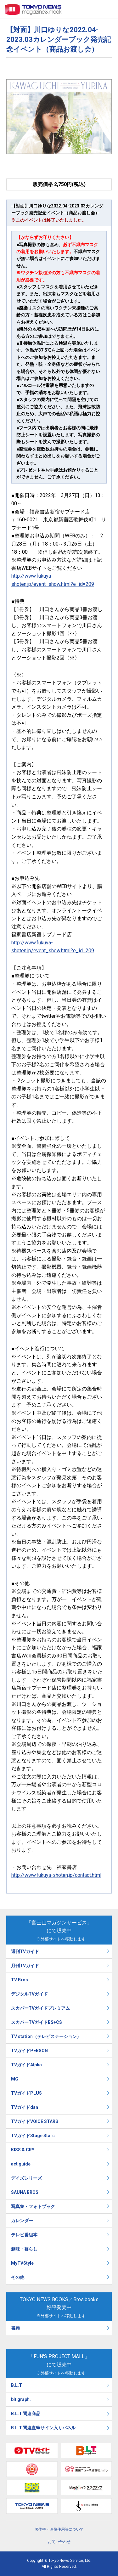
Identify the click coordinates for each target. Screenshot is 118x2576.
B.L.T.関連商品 (25, 2413)
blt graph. (21, 2399)
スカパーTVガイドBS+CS (36, 2022)
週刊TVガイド (25, 1951)
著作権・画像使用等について (59, 2529)
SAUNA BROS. (26, 2192)
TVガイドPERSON (29, 2050)
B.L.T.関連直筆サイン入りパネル (43, 2427)
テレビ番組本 (24, 2234)
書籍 (15, 2327)
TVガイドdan (24, 2107)
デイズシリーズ (26, 2178)
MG (14, 2078)
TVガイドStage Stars (33, 2135)
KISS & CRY (22, 2149)
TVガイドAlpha (26, 2064)
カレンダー (22, 2220)
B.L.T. (17, 2385)
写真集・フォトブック (33, 2206)
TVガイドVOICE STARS (34, 2121)
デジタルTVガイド (29, 1993)
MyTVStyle (22, 2263)
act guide (21, 2163)
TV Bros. (20, 1979)
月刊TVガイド (25, 1965)
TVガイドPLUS (26, 2093)
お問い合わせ (59, 2541)
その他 (17, 2277)
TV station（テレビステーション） (46, 2036)
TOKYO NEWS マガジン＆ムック (33, 9)
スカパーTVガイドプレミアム (40, 2008)
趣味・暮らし (24, 2248)
